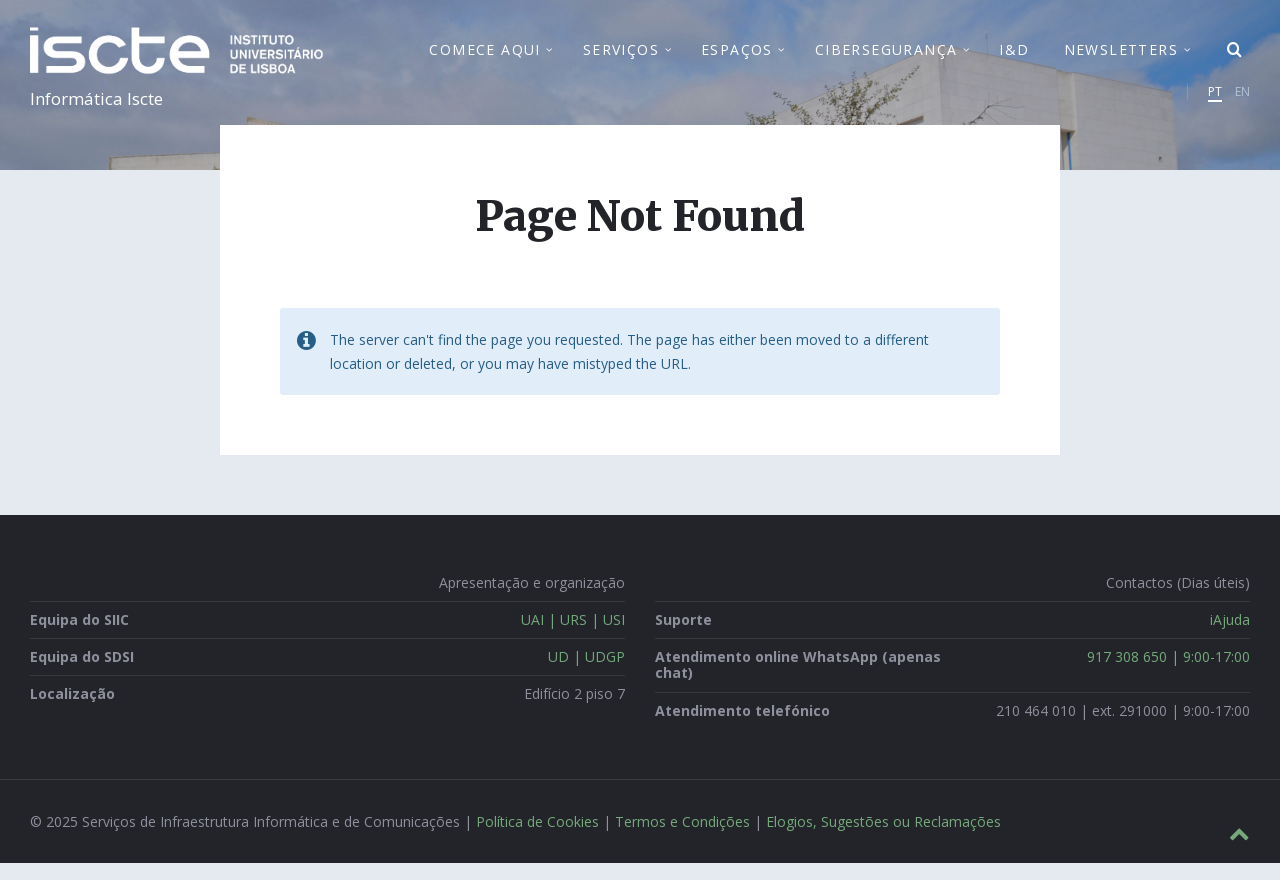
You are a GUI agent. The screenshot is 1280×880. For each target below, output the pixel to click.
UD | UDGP (586, 674)
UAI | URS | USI (573, 636)
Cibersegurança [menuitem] (886, 58)
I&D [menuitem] (1014, 58)
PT (1215, 100)
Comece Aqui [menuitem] (484, 58)
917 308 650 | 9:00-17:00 (1168, 674)
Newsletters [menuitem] (1121, 58)
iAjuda (1230, 636)
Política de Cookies (537, 838)
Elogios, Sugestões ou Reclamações (883, 838)
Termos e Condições (682, 838)
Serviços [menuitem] (621, 58)
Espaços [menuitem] (737, 58)
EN (1242, 100)
